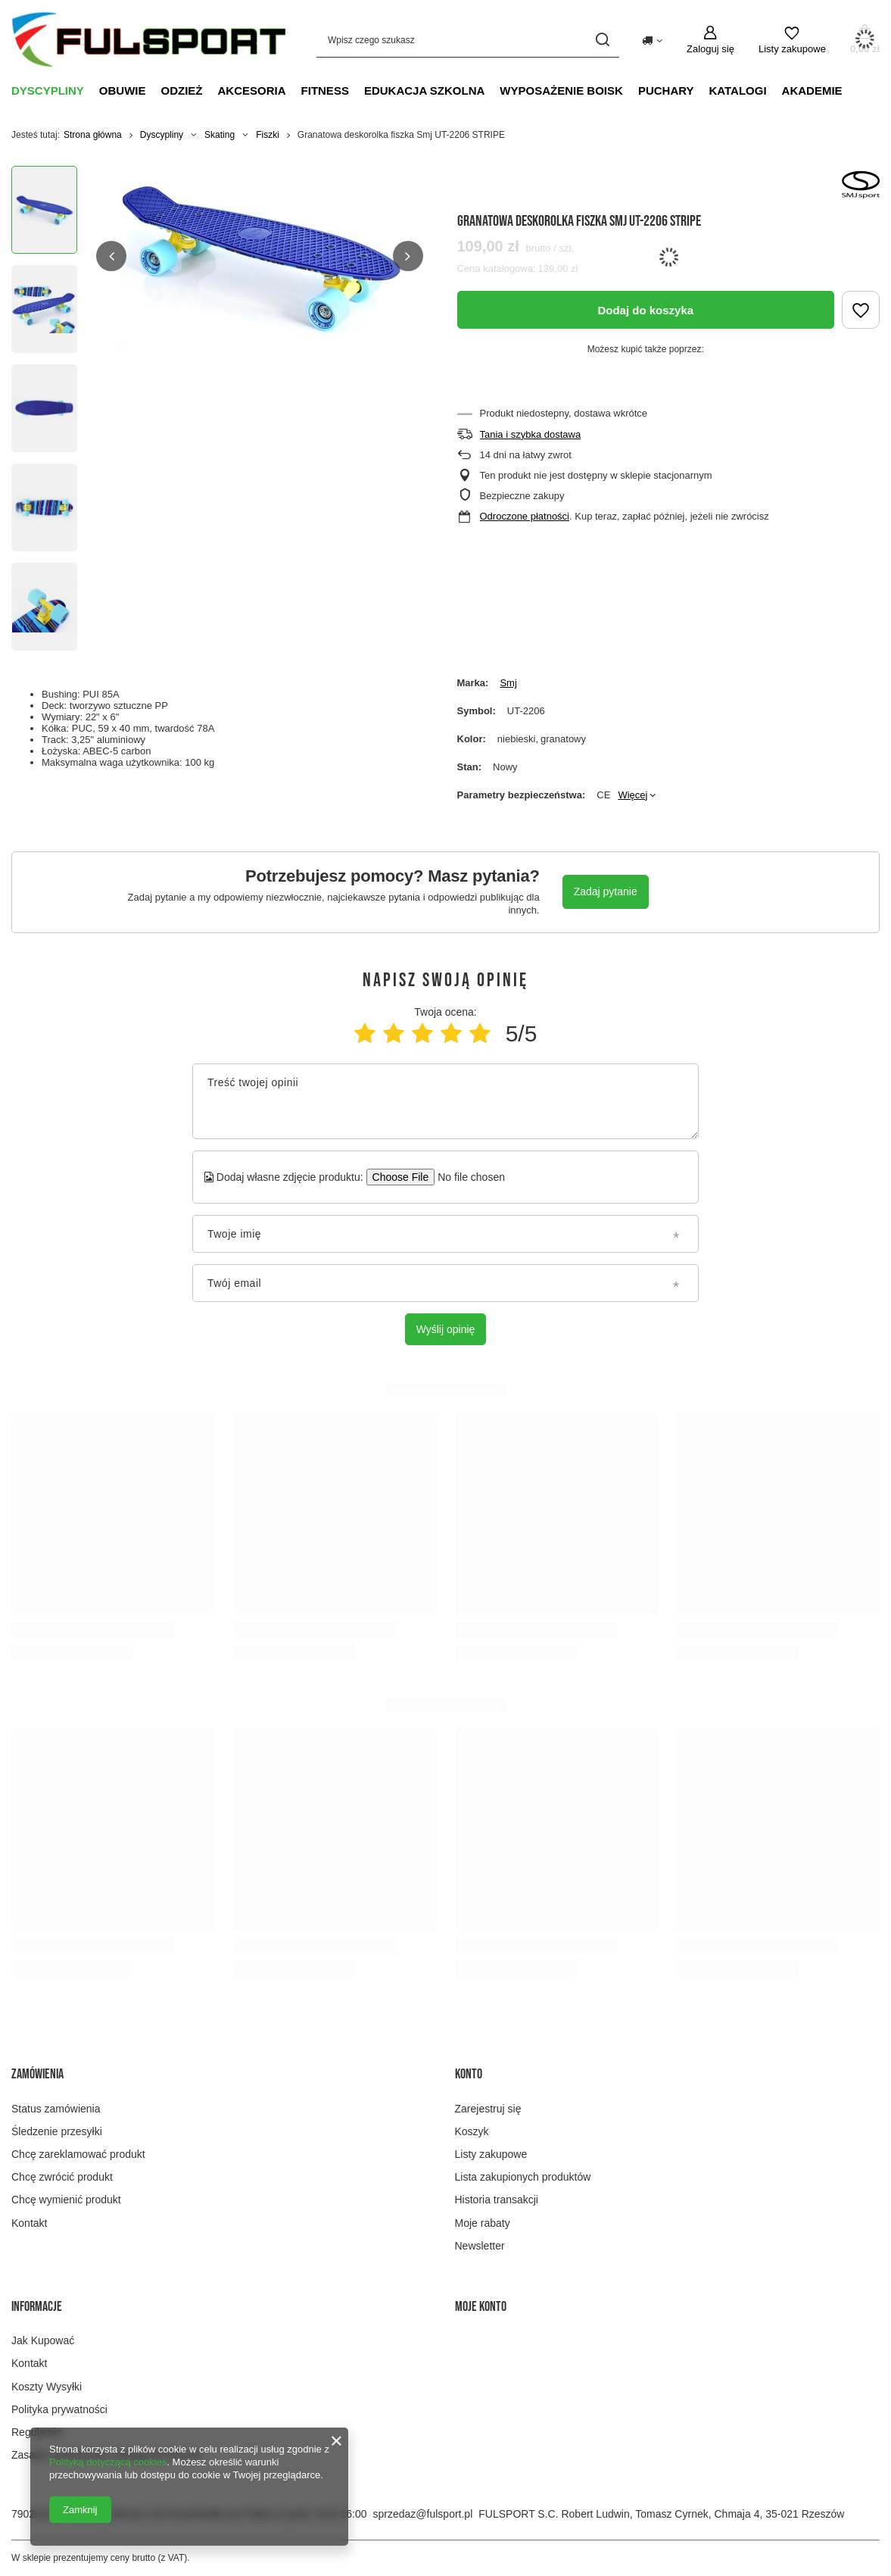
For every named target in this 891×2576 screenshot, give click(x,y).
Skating (219, 135)
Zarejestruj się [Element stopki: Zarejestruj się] (488, 2109)
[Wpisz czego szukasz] (467, 40)
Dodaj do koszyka (645, 310)
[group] (260, 256)
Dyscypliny (47, 90)
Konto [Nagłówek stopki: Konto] (468, 2074)
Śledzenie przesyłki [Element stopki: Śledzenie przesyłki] (56, 2131)
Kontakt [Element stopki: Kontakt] (29, 2223)
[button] (111, 256)
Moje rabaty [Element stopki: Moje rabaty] (482, 2223)
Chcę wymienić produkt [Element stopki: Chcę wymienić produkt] (66, 2200)
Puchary (666, 90)
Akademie (812, 90)
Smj (508, 682)
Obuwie (122, 90)
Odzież (182, 90)
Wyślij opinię (445, 1329)
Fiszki (267, 135)
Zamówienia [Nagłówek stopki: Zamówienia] (37, 2074)
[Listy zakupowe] (792, 40)
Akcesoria (252, 90)
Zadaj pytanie (605, 891)
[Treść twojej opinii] (445, 1101)
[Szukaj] (602, 40)
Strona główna (93, 135)
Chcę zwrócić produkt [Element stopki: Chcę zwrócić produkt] (62, 2177)
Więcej (632, 795)
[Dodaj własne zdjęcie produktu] (466, 1177)
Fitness (325, 90)
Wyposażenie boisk (561, 90)
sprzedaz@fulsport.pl (423, 2514)
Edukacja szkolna (424, 90)
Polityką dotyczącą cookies (108, 2462)
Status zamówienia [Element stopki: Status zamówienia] (56, 2109)
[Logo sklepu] (148, 39)
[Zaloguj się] (710, 40)
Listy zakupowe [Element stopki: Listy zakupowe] (491, 2154)
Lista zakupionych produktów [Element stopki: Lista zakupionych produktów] (523, 2177)
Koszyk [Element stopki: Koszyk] (472, 2131)
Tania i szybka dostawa (530, 434)
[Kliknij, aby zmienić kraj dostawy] (652, 39)
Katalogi (738, 90)
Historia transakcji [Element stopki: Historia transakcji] (496, 2200)
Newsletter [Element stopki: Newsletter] (480, 2246)
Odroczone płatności (525, 516)
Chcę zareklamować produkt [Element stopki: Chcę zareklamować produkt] (78, 2154)
